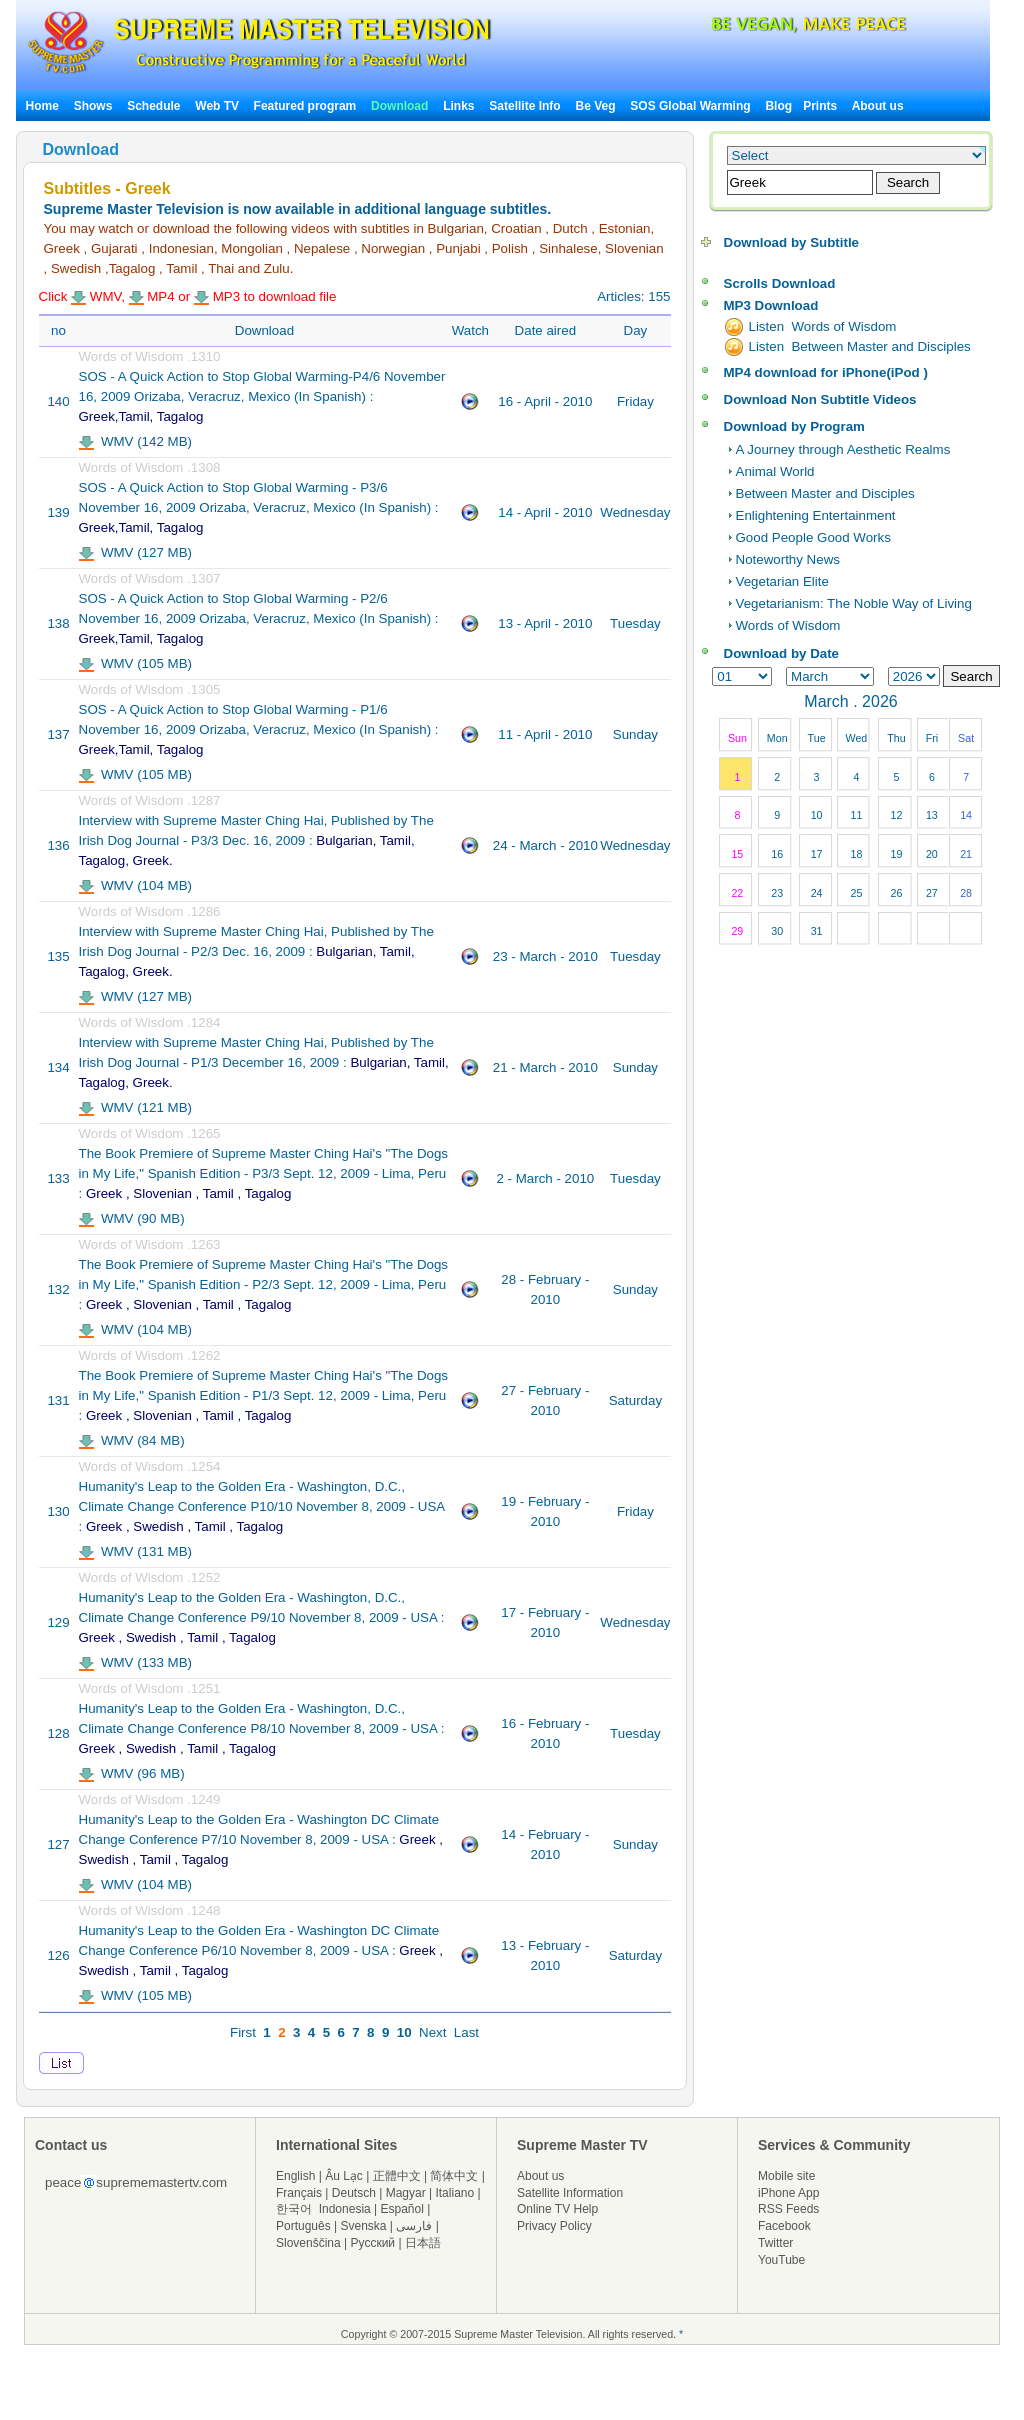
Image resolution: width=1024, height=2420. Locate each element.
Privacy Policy (554, 2226)
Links (458, 106)
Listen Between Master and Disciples (860, 346)
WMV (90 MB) (132, 1218)
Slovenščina (308, 2243)
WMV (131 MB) (136, 1551)
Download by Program (794, 426)
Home (42, 106)
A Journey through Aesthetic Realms (843, 449)
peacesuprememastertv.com (136, 2182)
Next (432, 2032)
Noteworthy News (788, 559)
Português (303, 2226)
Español (402, 2209)
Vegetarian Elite (782, 581)
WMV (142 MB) (136, 441)
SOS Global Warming (690, 106)
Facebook (784, 2226)
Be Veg (596, 106)
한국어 (294, 2209)
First (243, 2032)
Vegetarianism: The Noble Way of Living (854, 603)
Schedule (153, 106)
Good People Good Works (813, 537)
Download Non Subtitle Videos (820, 399)
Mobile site (786, 2176)
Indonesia (345, 2209)
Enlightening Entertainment (816, 515)
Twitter (775, 2243)
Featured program (305, 106)
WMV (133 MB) (136, 1662)
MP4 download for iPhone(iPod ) (826, 372)
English (295, 2176)
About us (878, 106)
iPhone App (788, 2193)
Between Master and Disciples (825, 493)
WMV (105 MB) (136, 663)
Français (299, 2193)
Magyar (406, 2193)
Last (466, 2032)
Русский (373, 2243)
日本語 (423, 2243)
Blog (778, 106)
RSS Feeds (788, 2209)
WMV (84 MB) (132, 1440)
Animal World (775, 471)
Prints (821, 106)
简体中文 (454, 2176)
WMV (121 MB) (136, 1107)
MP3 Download (771, 305)
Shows (93, 106)
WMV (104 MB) (136, 885)
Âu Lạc (344, 2176)
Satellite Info (524, 106)
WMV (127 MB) (136, 552)
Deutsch (354, 2193)
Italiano (454, 2193)
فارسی (414, 2226)
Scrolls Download (780, 283)
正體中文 (397, 2176)
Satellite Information (570, 2193)
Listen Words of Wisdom (823, 326)
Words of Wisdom (788, 625)
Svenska (364, 2226)
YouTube (781, 2260)
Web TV (218, 106)
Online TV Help (557, 2209)
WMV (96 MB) (132, 1773)
